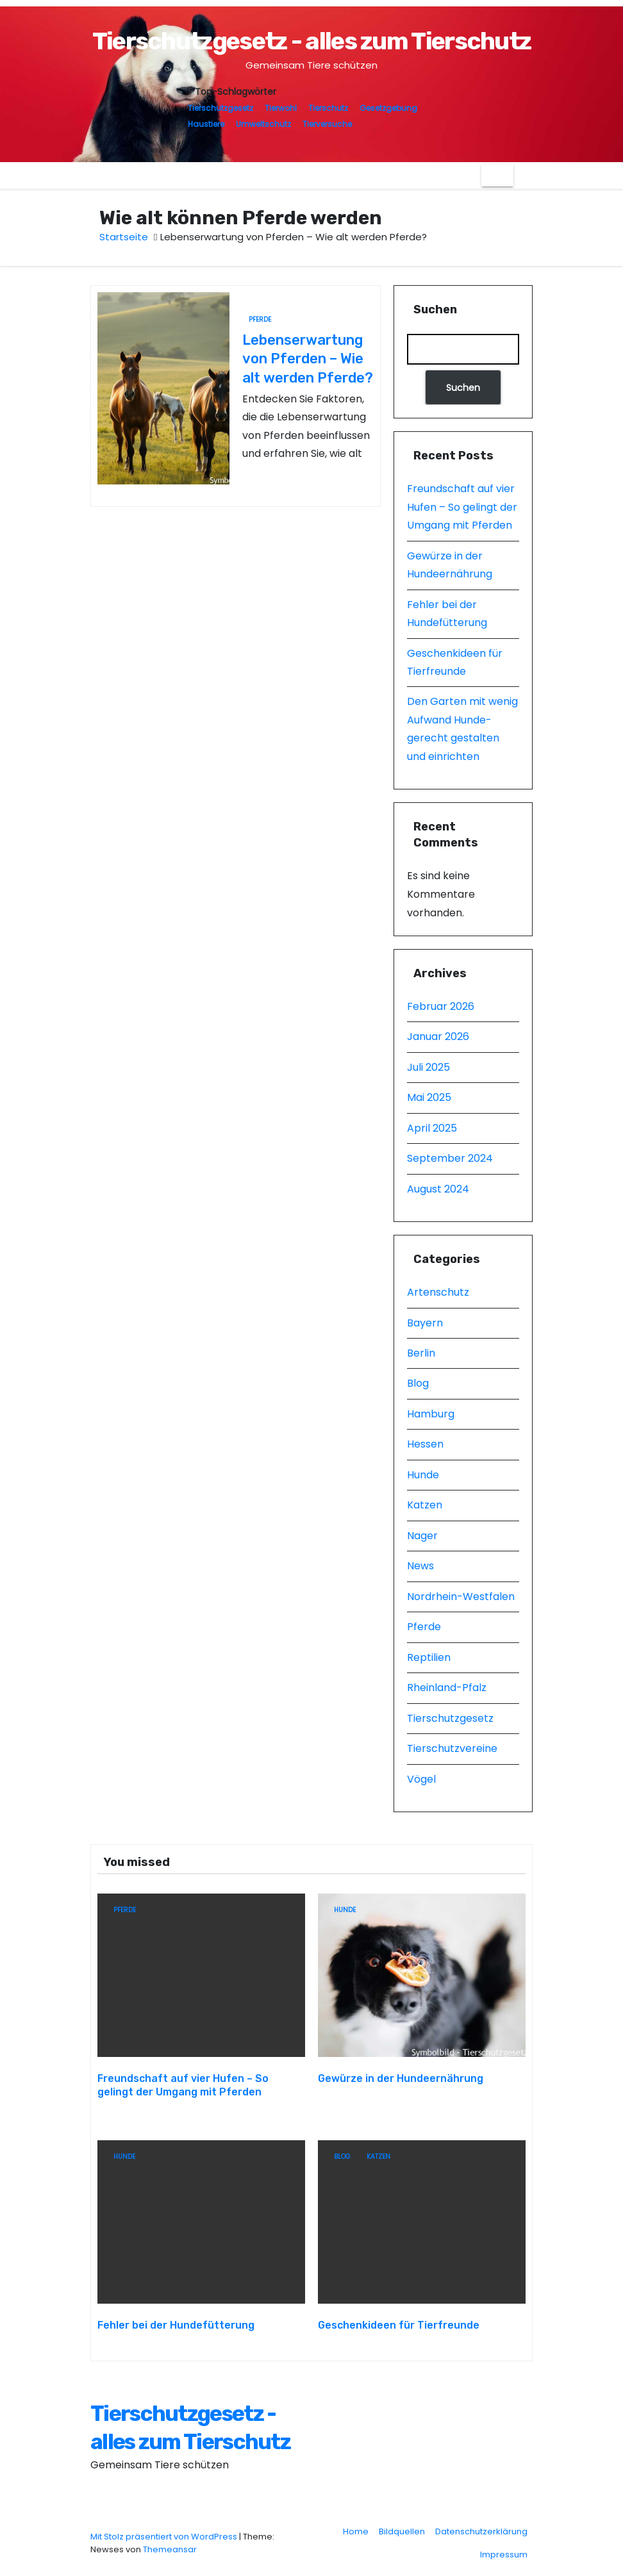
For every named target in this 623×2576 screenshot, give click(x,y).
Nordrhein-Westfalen (461, 1596)
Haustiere (206, 124)
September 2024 (450, 1158)
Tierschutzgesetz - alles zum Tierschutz (311, 41)
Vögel (421, 1779)
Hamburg (430, 1414)
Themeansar (170, 2543)
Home (356, 2525)
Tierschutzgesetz (220, 108)
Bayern (425, 1323)
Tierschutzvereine (452, 1748)
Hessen (425, 1444)
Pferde (260, 319)
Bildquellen (402, 2525)
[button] (523, 175)
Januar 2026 (438, 1036)
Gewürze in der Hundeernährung (400, 2075)
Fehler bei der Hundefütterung (175, 2319)
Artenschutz (438, 1292)
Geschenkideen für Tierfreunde (398, 2319)
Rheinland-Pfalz (446, 1687)
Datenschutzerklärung (481, 2525)
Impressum (503, 2548)
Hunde (423, 1474)
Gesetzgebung (388, 108)
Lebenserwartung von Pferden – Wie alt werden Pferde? (307, 358)
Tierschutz (328, 108)
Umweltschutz (263, 124)
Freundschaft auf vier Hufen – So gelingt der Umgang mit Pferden (462, 507)
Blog (418, 1383)
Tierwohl (281, 108)
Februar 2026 (440, 1006)
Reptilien (429, 1657)
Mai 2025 (429, 1097)
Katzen (424, 1505)
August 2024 (438, 1189)
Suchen (435, 309)
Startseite (123, 237)
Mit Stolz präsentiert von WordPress (164, 2530)
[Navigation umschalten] (497, 175)
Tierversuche (327, 124)
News (420, 1565)
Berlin (421, 1353)
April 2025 (432, 1128)
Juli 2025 (428, 1067)
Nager (422, 1535)
